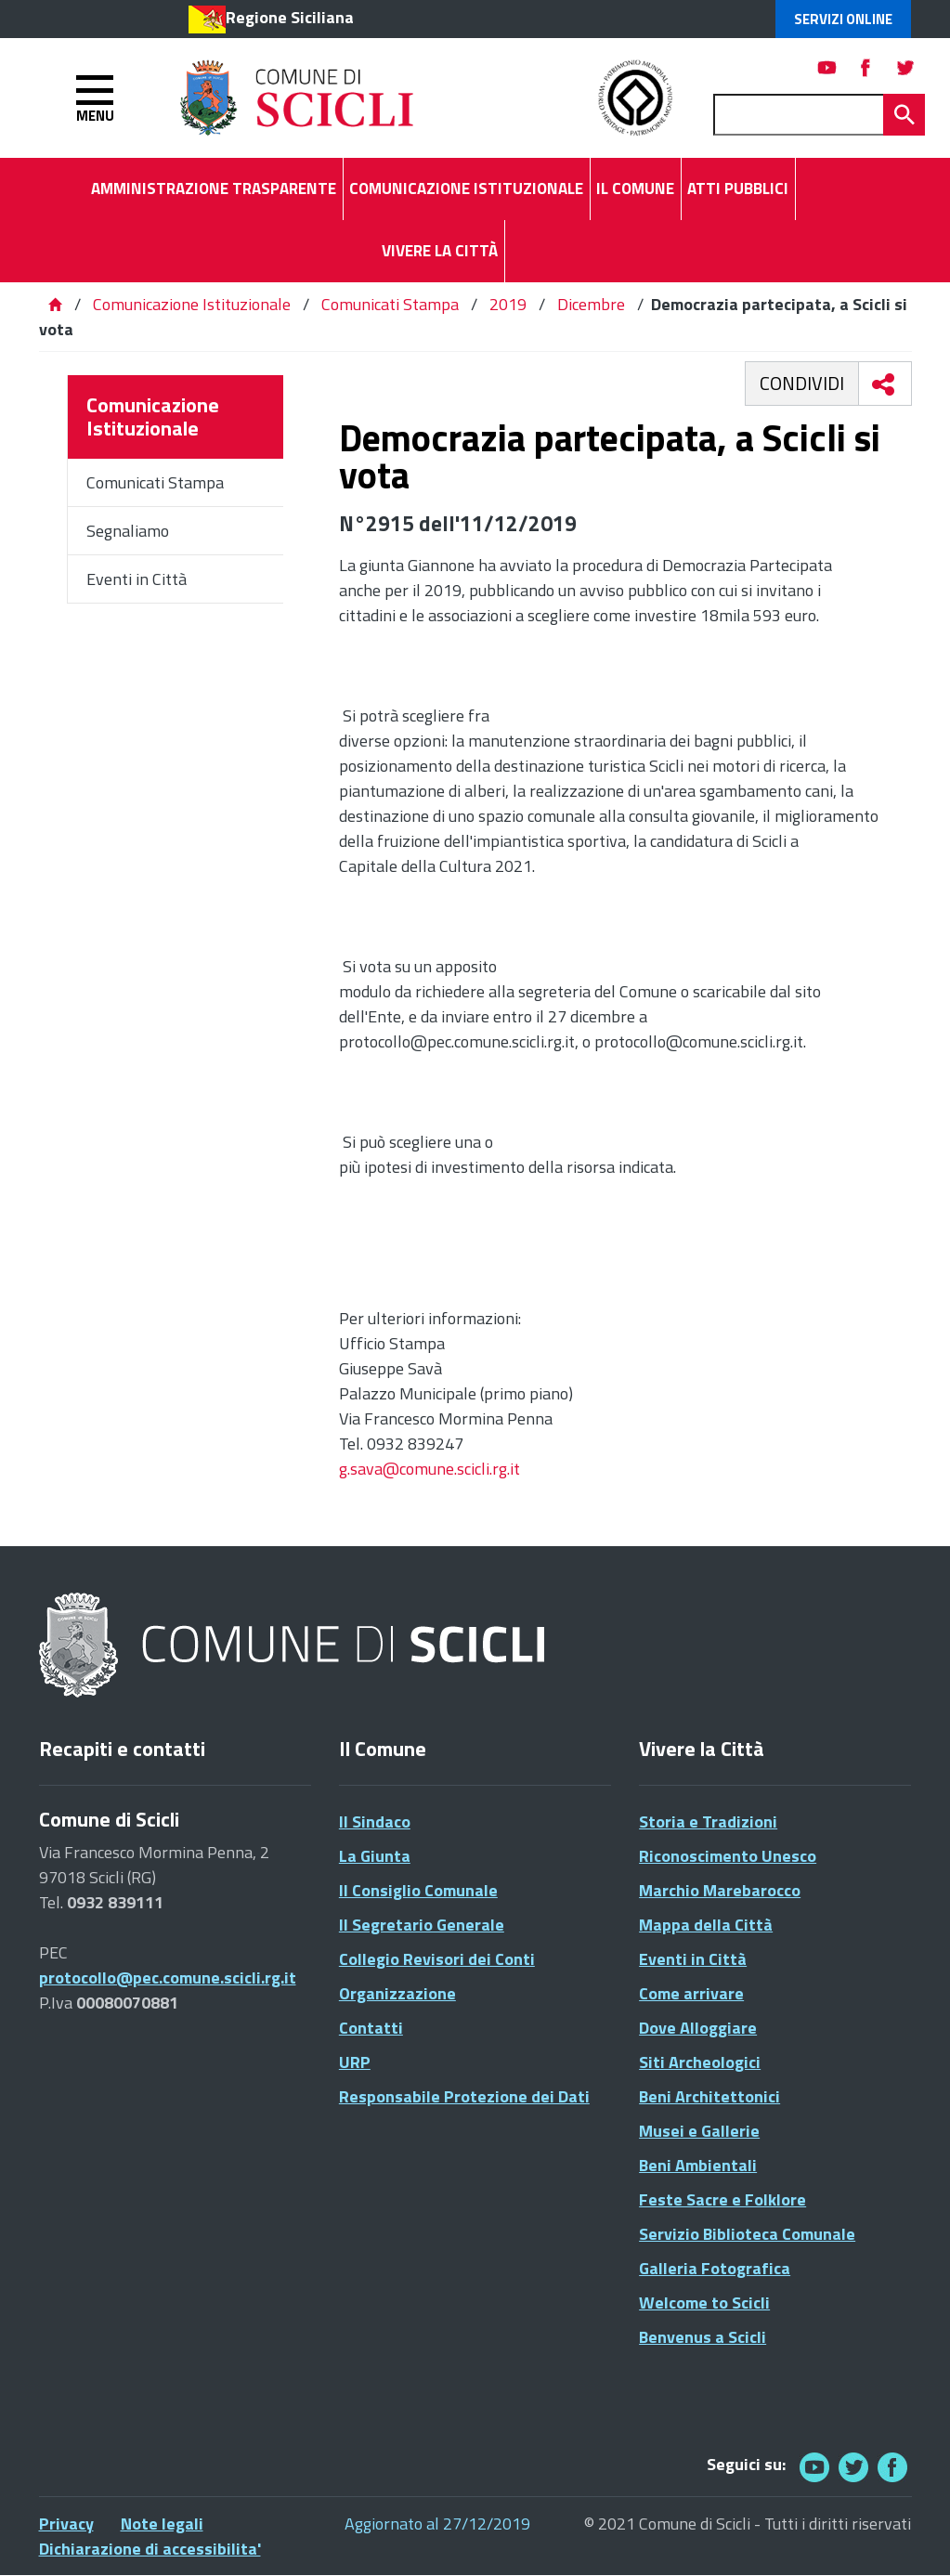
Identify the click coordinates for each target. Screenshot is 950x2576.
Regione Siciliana (290, 17)
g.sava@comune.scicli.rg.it (429, 1468)
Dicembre (591, 304)
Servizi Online (843, 19)
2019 (508, 304)
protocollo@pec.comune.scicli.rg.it (167, 1977)
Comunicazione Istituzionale (192, 304)
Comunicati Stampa (390, 304)
